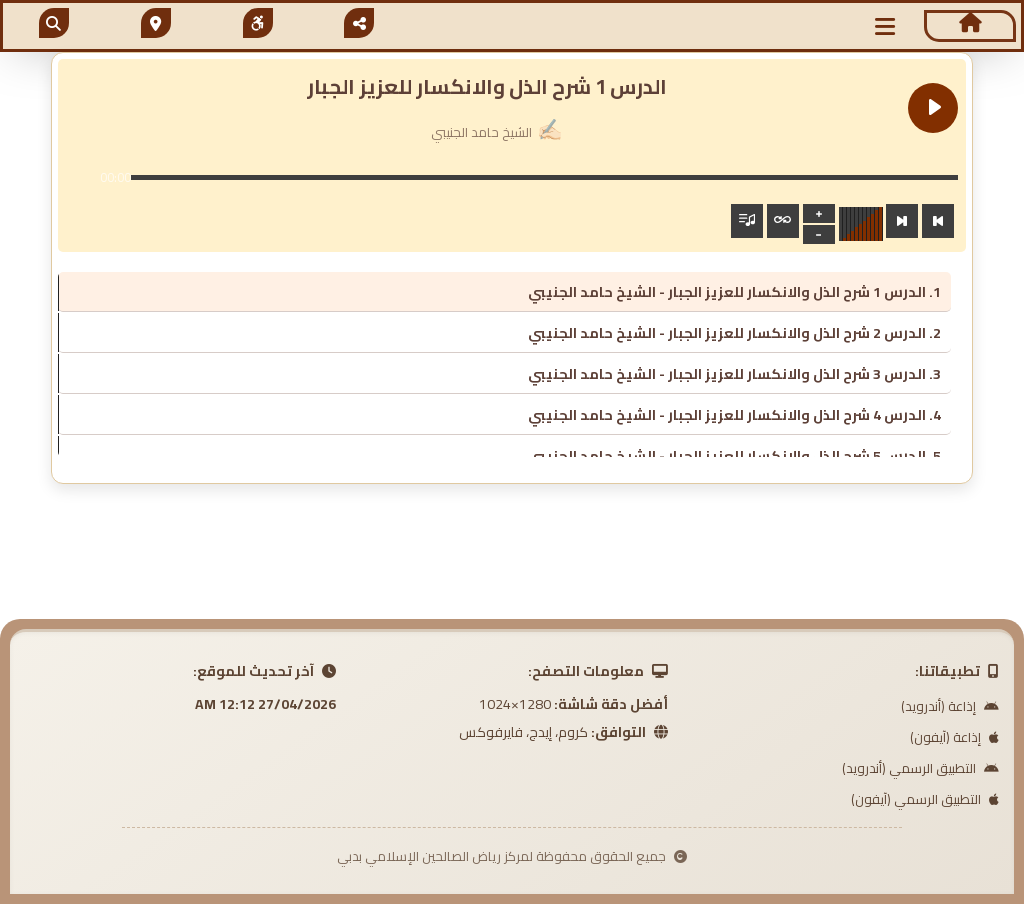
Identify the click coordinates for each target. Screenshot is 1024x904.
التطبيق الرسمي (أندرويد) (920, 768)
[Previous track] (938, 221)
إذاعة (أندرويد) (950, 706)
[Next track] (902, 221)
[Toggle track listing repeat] (783, 221)
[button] (886, 26)
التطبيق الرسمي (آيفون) (925, 799)
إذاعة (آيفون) (954, 737)
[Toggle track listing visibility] (747, 221)
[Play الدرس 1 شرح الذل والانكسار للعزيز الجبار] (933, 108)
